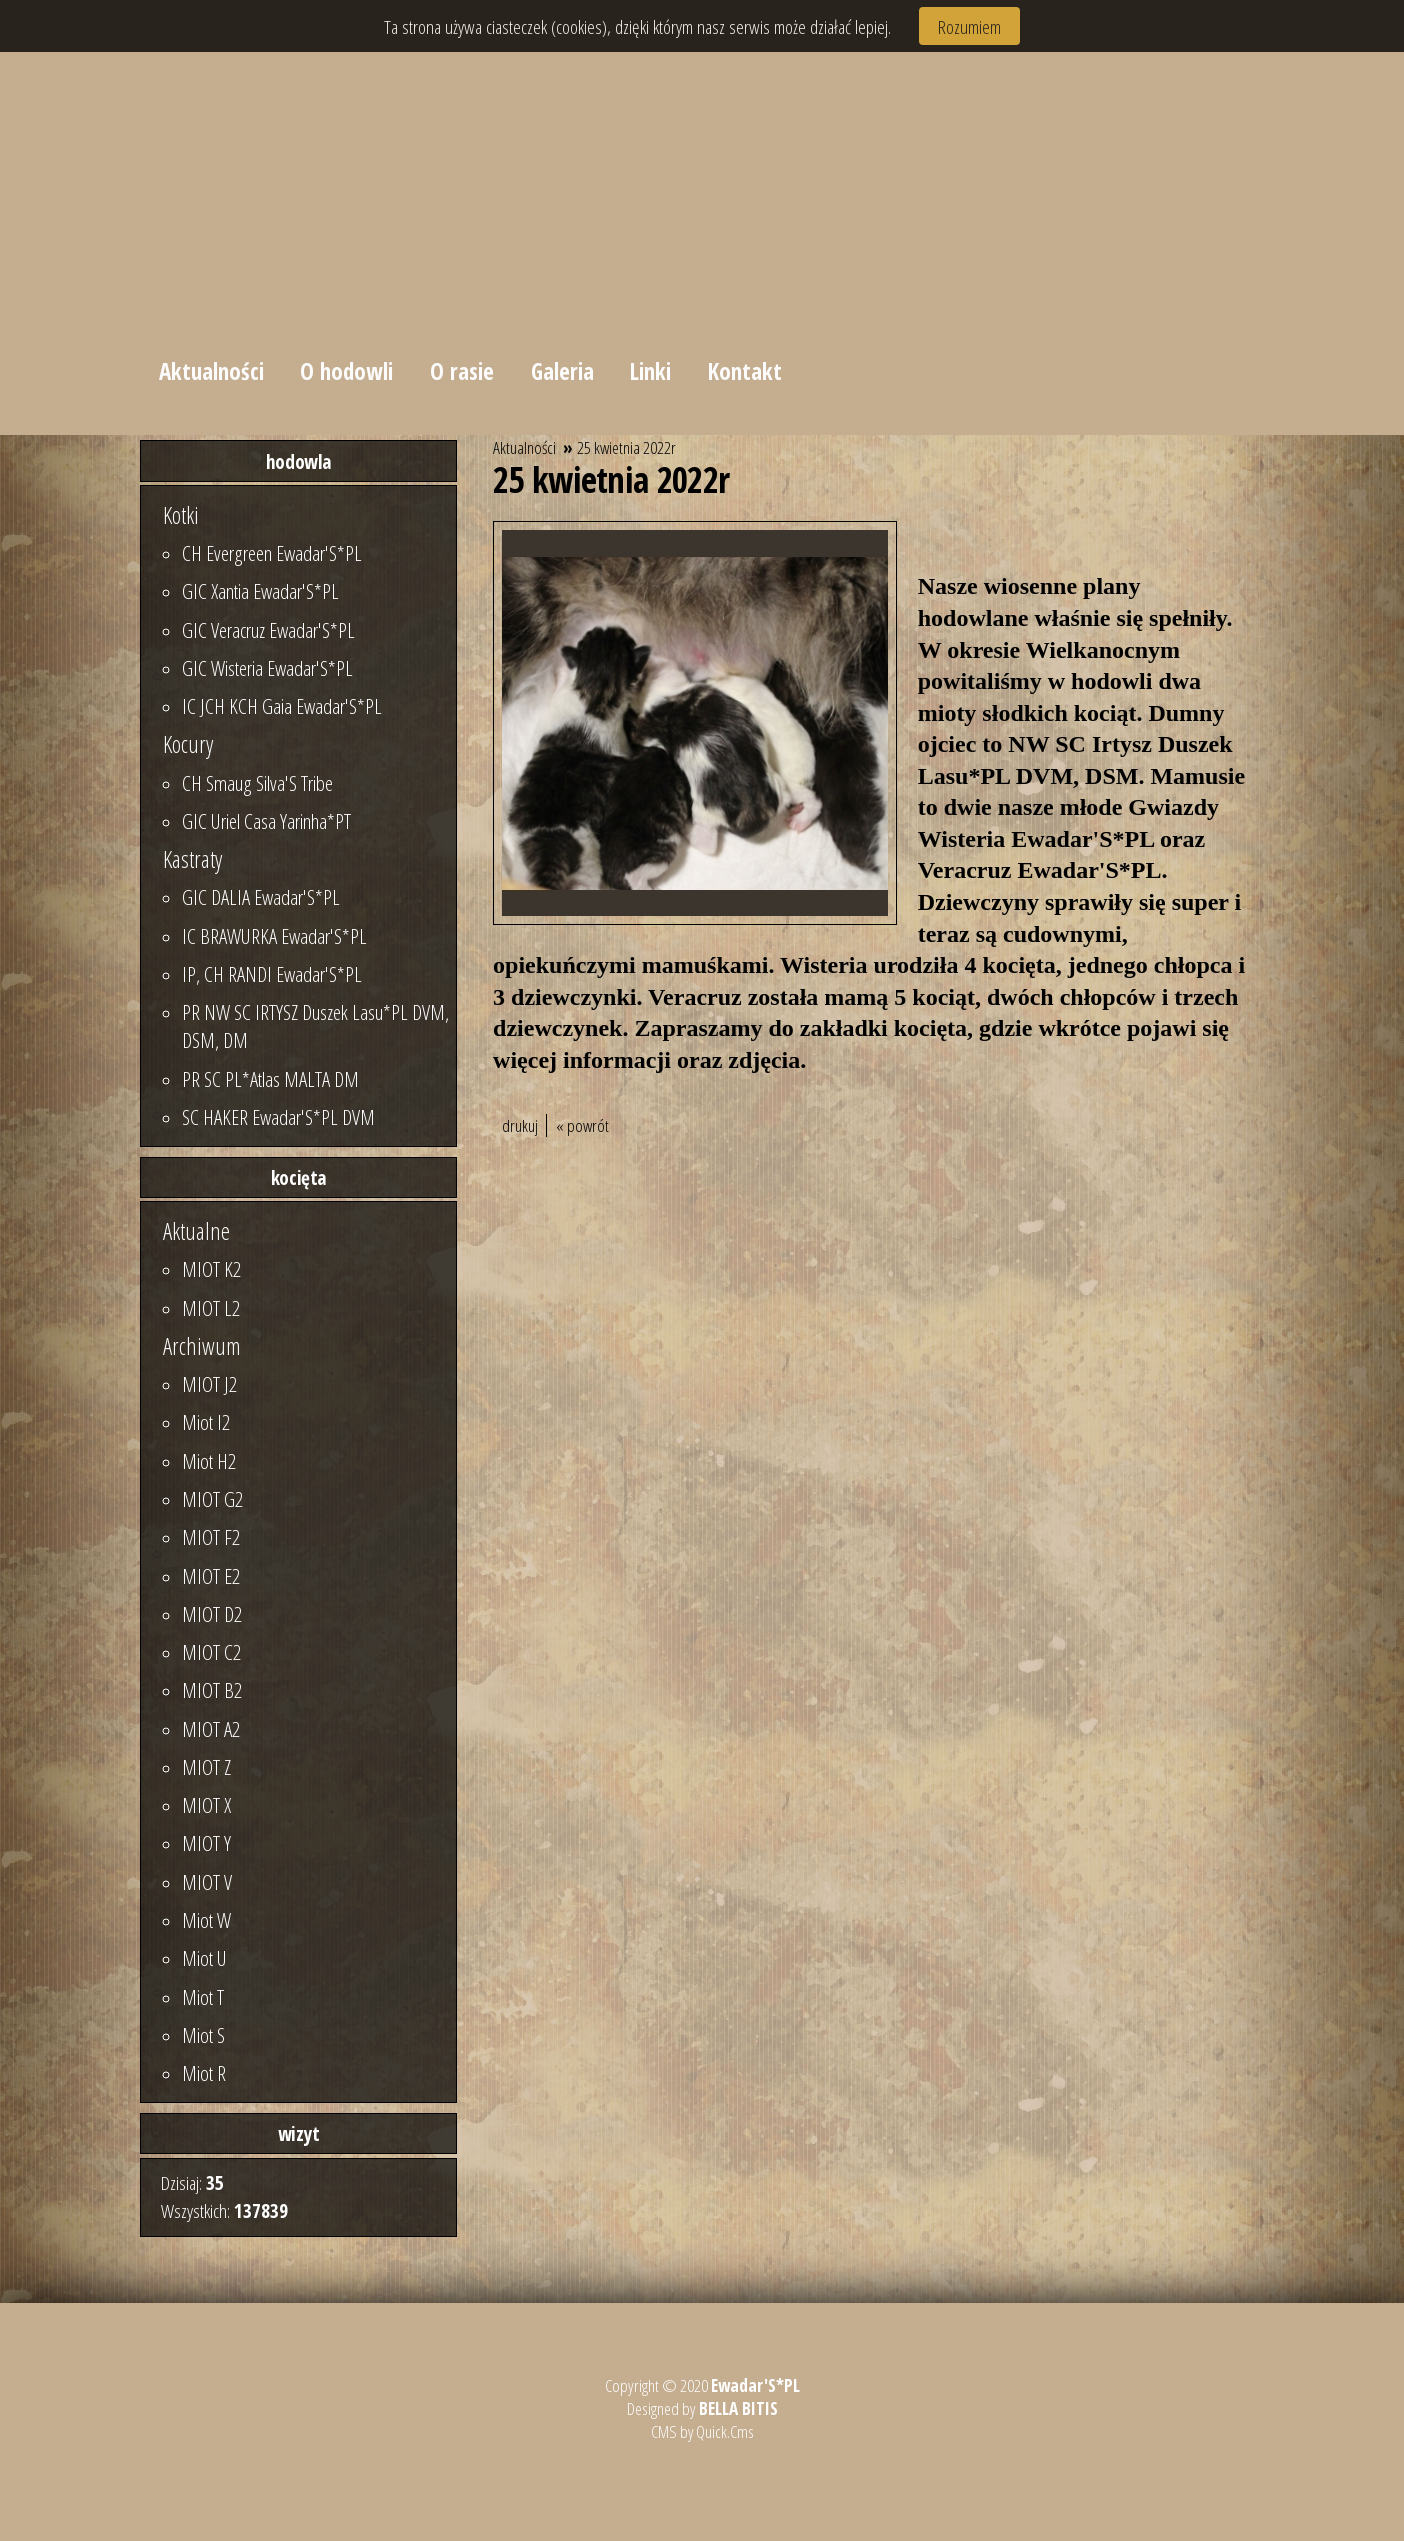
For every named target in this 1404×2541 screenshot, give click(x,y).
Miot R (204, 2073)
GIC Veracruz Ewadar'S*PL (268, 630)
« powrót (582, 1125)
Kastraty (192, 859)
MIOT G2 (212, 1499)
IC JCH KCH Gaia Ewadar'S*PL (282, 706)
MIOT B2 (212, 1690)
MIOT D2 (212, 1614)
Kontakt (747, 371)
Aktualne (196, 1231)
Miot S (203, 2035)
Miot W (206, 1920)
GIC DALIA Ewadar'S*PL (261, 897)
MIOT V (207, 1882)
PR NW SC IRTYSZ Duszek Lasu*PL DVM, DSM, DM (315, 1026)
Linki (652, 371)
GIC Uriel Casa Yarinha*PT (266, 821)
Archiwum (202, 1346)
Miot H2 (209, 1461)
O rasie (463, 371)
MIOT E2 (211, 1576)
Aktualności (211, 371)
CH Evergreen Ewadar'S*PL (272, 553)
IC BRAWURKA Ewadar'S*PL (274, 936)
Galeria (563, 371)
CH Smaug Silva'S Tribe (257, 783)
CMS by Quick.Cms (702, 2431)
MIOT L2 (211, 1308)
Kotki (181, 515)
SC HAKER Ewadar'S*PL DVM (278, 1117)
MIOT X (206, 1805)
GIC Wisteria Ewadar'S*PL (267, 668)
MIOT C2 (211, 1652)
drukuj (520, 1125)
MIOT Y (206, 1843)
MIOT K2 (211, 1269)
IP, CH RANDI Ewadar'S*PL (272, 974)
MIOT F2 (211, 1537)
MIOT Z (206, 1767)
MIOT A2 (211, 1729)
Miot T (203, 1997)
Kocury (188, 744)
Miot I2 (206, 1422)
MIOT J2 (209, 1384)
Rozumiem (969, 26)
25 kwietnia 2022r (626, 447)
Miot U (204, 1958)
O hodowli (347, 371)
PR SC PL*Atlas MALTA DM (270, 1079)
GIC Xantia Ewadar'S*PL (260, 591)
